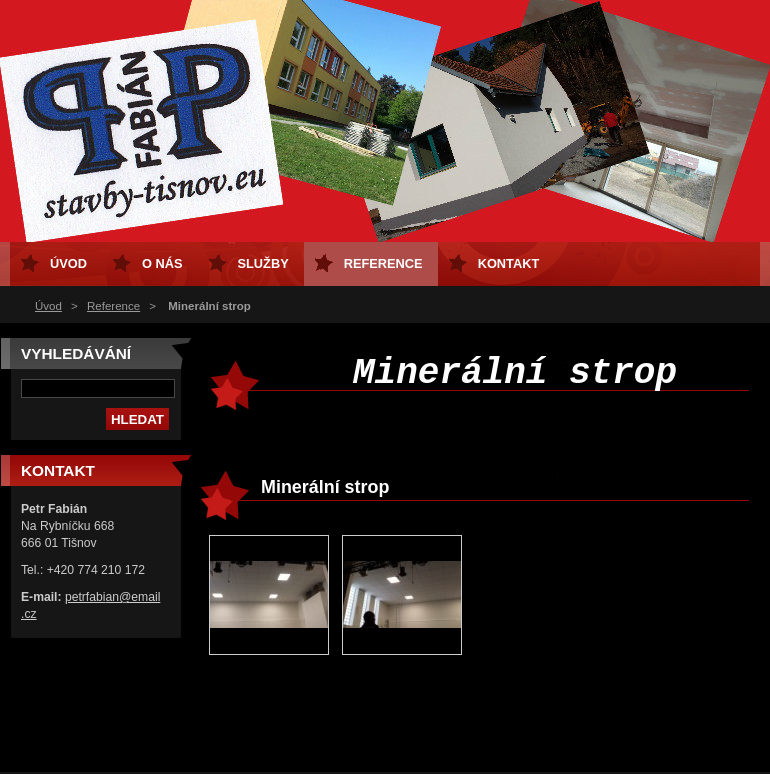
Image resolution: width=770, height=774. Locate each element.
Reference (113, 306)
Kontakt (509, 263)
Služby (263, 263)
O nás (162, 263)
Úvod (48, 306)
